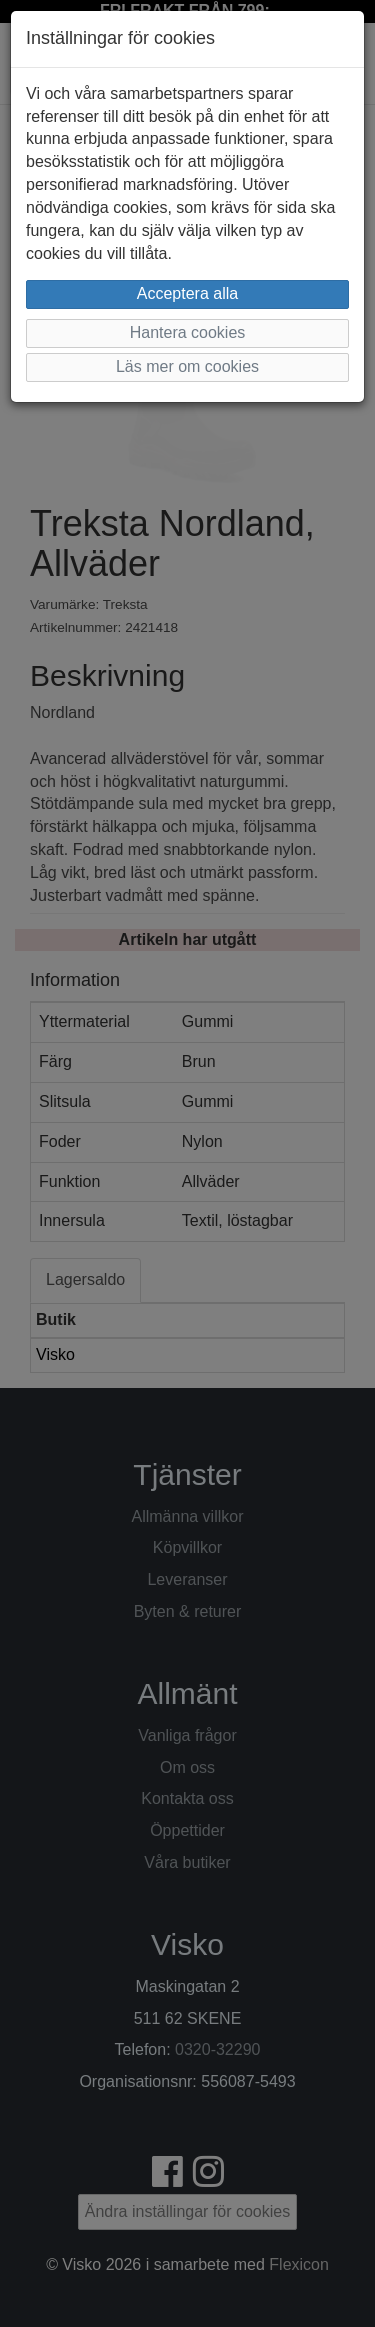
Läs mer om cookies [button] (187, 366)
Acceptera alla (187, 293)
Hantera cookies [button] (188, 332)
